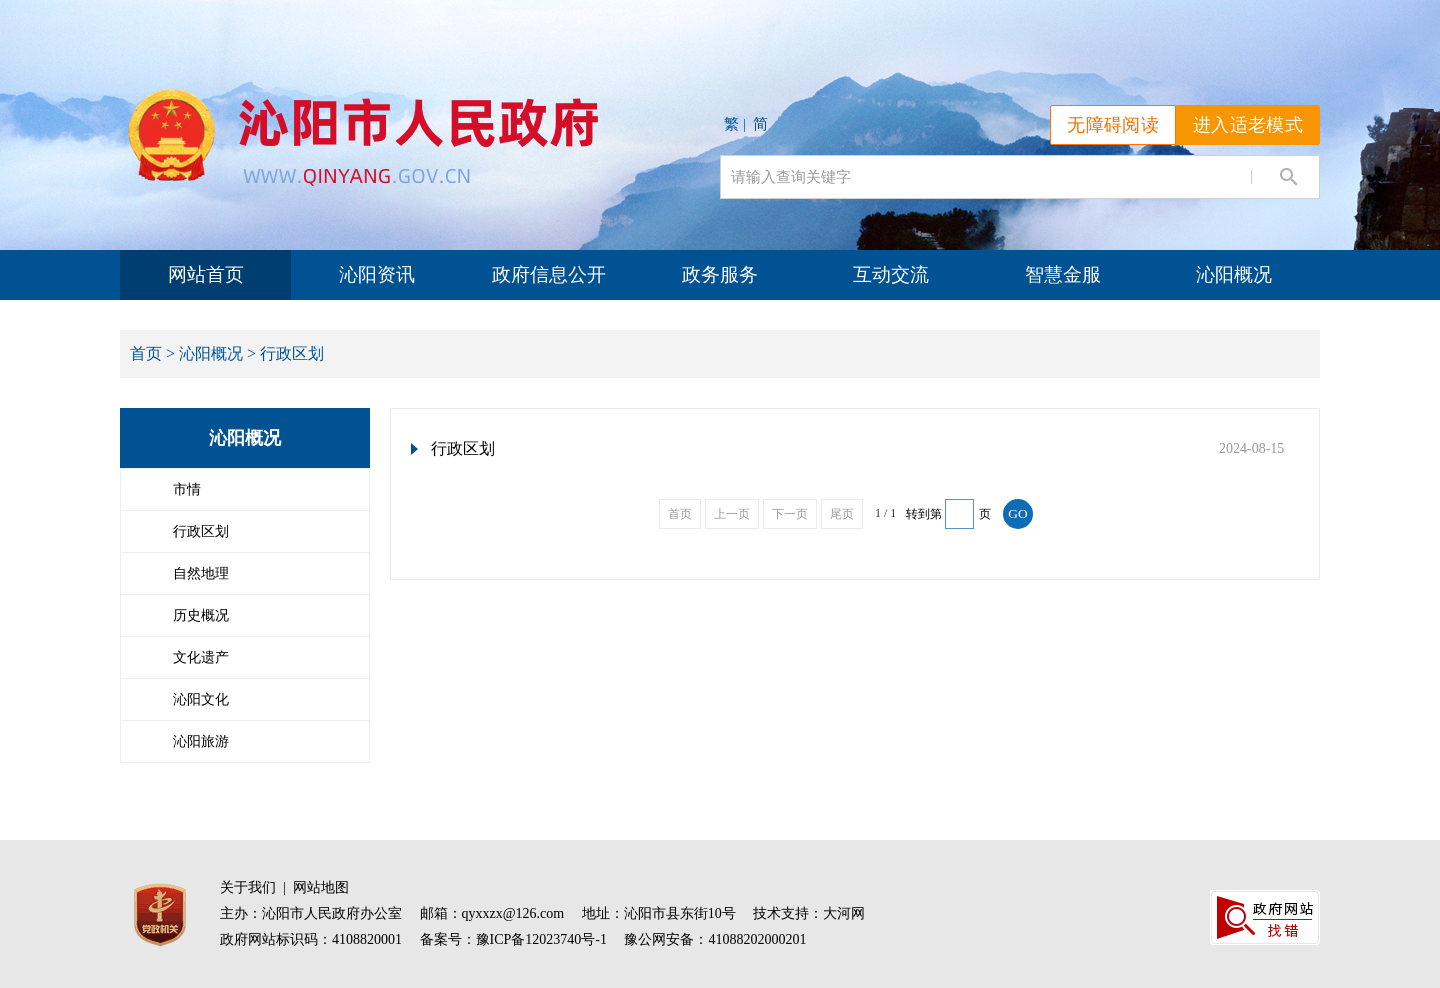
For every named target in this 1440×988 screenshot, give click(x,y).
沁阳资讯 (377, 274)
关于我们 (248, 887)
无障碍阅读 (1113, 125)
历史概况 (201, 615)
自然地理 (201, 573)
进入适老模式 (1248, 125)
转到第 (924, 514)
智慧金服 (1063, 274)
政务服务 (720, 274)
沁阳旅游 (201, 741)
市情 (187, 489)
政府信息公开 (549, 274)
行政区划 (201, 531)
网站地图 (321, 887)
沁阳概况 (1234, 274)
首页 (146, 353)
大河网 (844, 913)
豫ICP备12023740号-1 (541, 939)
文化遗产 (201, 657)
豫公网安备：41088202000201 (715, 939)
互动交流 (891, 274)
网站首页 (206, 274)
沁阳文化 (201, 699)
